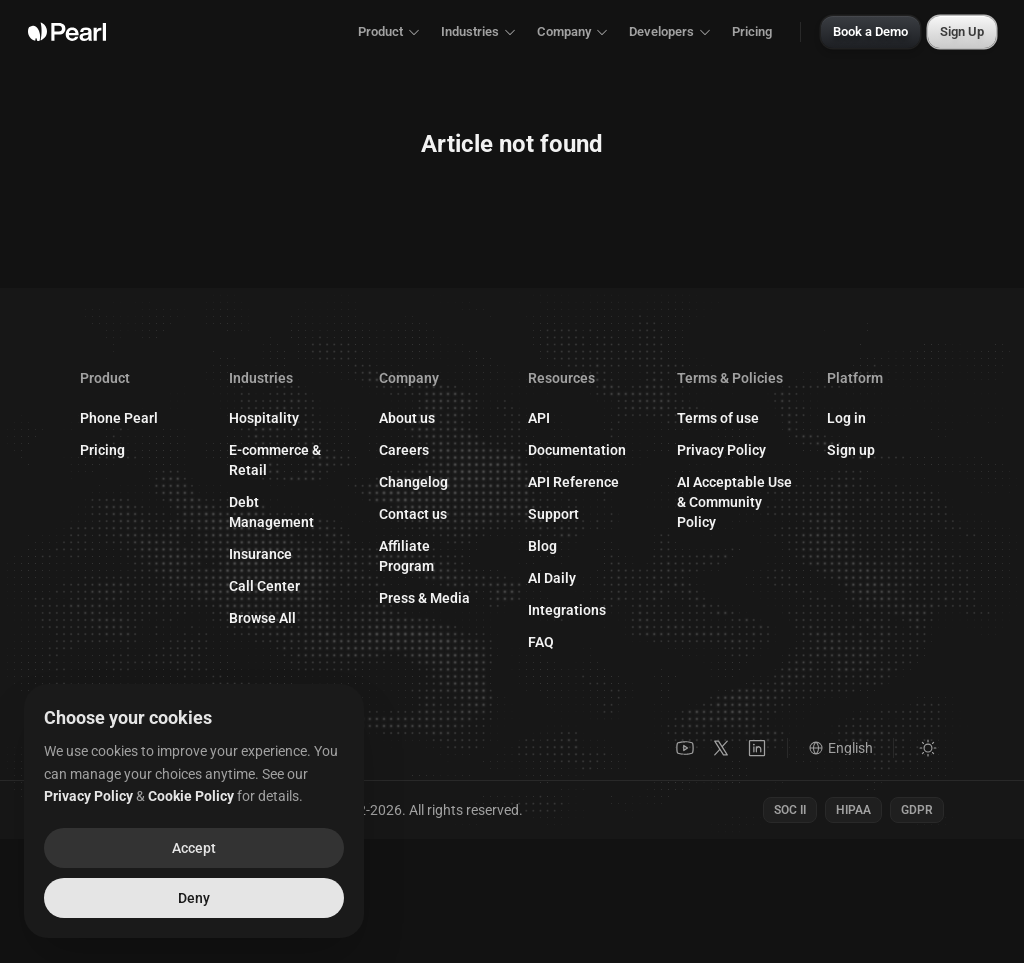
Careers (404, 450)
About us (407, 418)
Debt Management (271, 512)
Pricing (752, 31)
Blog (542, 547)
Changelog (413, 482)
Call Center (264, 586)
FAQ (541, 643)
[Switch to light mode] (928, 748)
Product (389, 31)
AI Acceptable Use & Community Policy (734, 505)
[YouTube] (685, 748)
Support (563, 515)
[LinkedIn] (757, 748)
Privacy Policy (721, 453)
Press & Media (424, 598)
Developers (670, 31)
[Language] (851, 748)
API (539, 419)
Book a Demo (870, 31)
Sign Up (962, 31)
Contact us (423, 514)
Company (573, 31)
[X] (721, 748)
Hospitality (264, 418)
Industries (479, 31)
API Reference (583, 483)
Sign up (861, 456)
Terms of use (718, 421)
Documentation (586, 451)
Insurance (260, 554)
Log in (856, 424)
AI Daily (552, 579)
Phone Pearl (119, 418)
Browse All (262, 618)
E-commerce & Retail (275, 460)
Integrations (567, 611)
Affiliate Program (437, 556)
